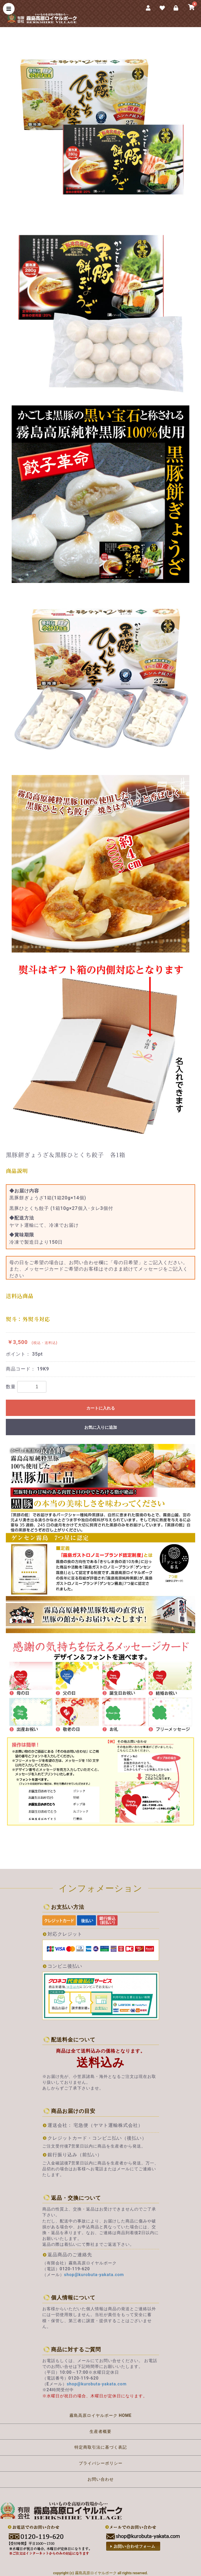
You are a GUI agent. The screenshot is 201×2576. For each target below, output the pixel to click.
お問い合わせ (101, 2479)
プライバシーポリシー (101, 2463)
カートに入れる (100, 1408)
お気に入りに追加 (100, 1427)
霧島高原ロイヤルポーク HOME (100, 2415)
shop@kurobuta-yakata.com (94, 2274)
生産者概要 (100, 2431)
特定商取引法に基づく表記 (100, 2447)
